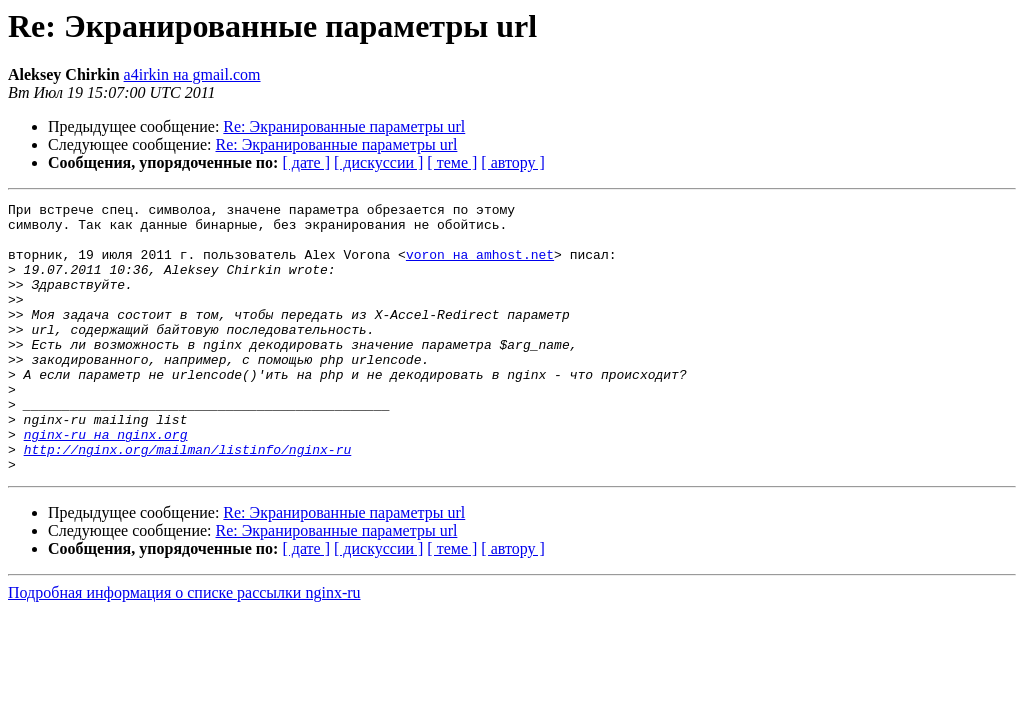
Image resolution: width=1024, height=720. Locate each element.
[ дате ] (306, 162)
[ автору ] (512, 162)
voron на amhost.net (480, 266)
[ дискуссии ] (378, 162)
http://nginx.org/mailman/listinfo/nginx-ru (188, 500)
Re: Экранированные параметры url (344, 126)
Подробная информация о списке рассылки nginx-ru (184, 646)
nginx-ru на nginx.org (106, 482)
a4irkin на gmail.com (192, 74)
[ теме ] (452, 162)
